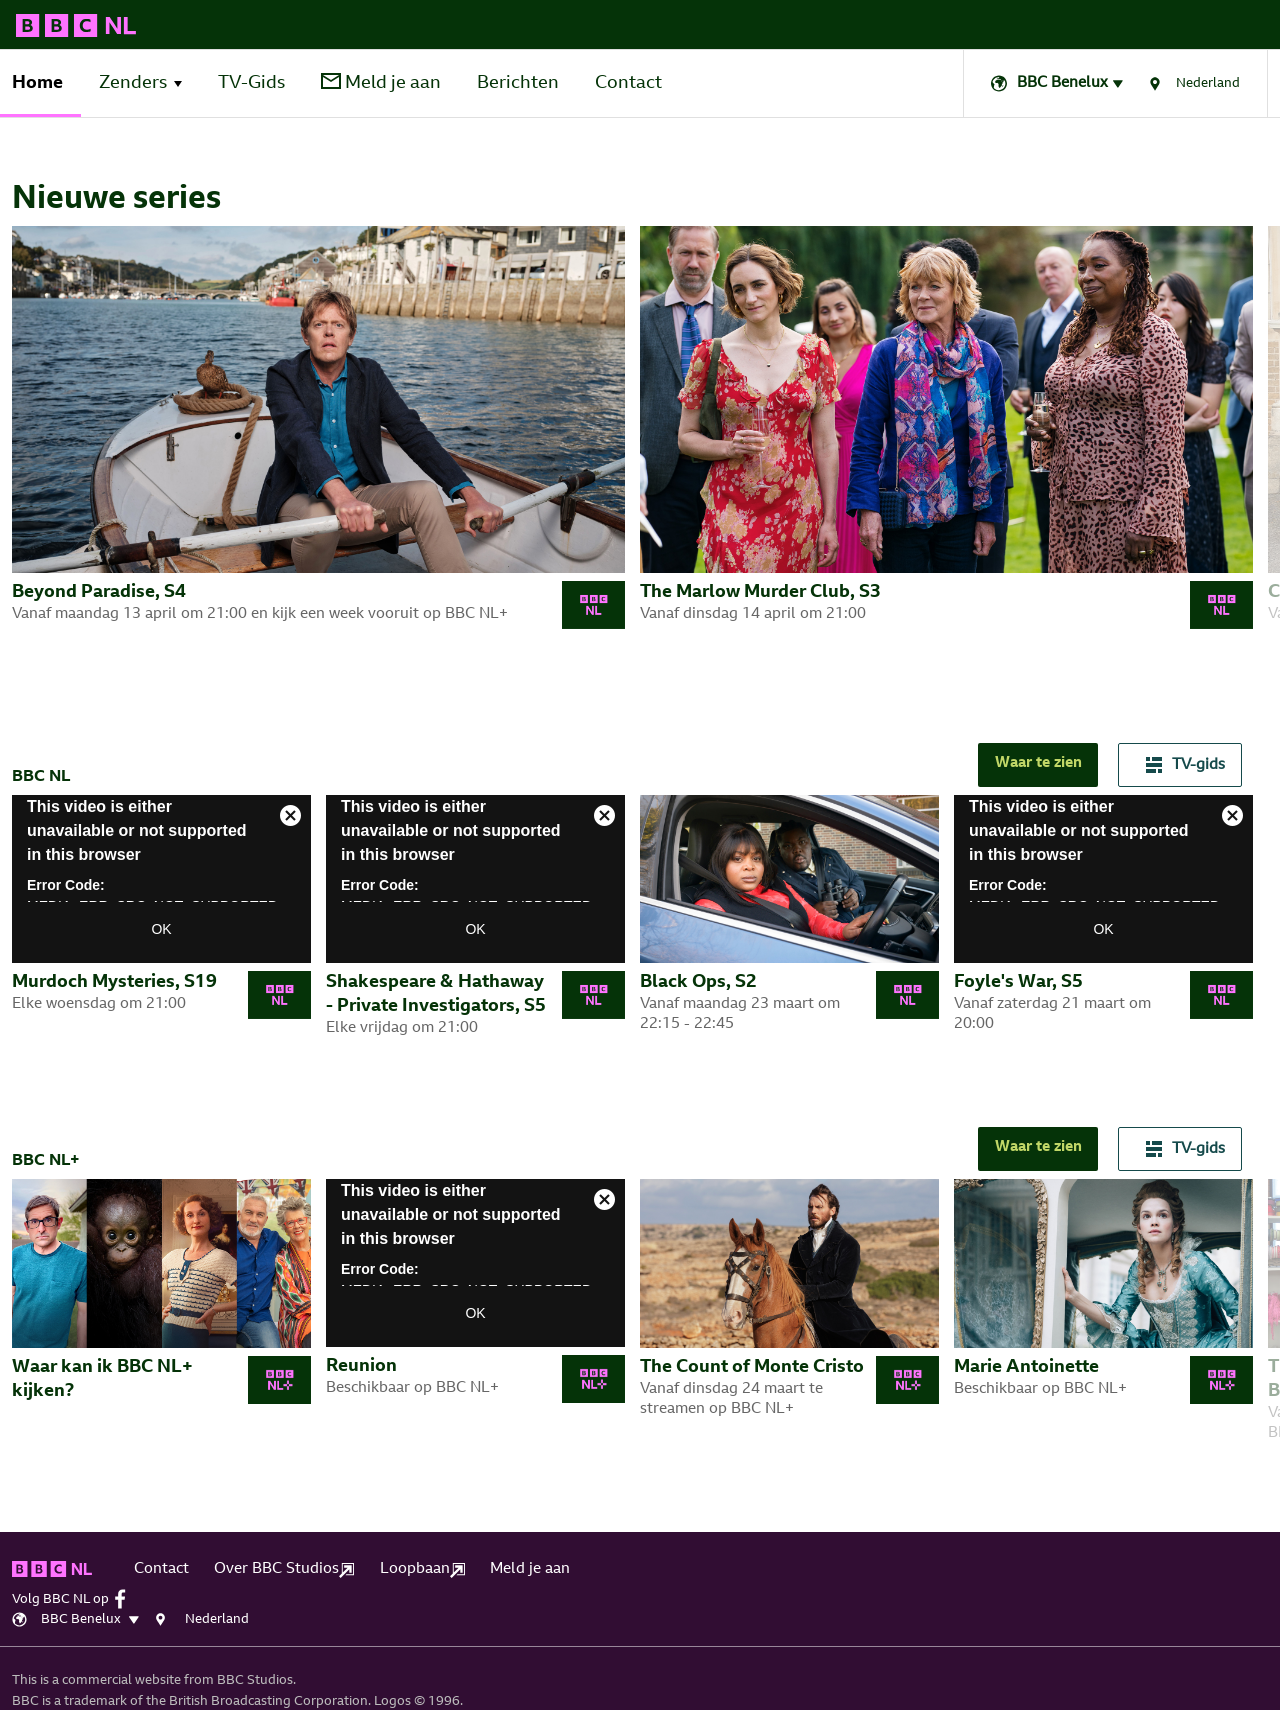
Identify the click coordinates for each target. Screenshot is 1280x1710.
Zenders (133, 84)
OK (161, 929)
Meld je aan (381, 83)
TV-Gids (251, 84)
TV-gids (1185, 765)
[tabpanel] (326, 437)
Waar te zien (1038, 763)
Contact (628, 84)
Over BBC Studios (284, 1569)
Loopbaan (422, 1569)
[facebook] (125, 1599)
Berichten (518, 84)
